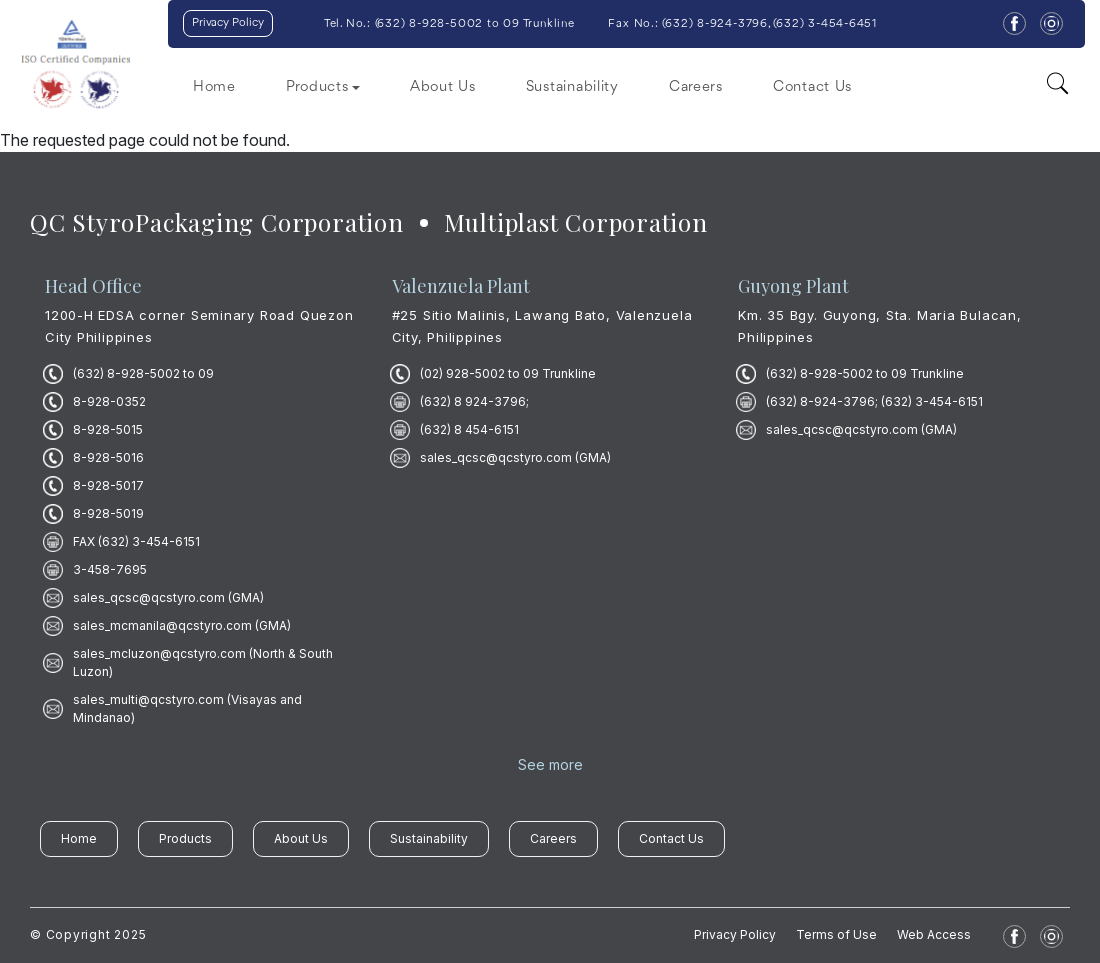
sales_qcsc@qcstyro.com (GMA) (168, 597)
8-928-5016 (108, 457)
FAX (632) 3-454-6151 (136, 541)
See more (550, 764)
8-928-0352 (109, 401)
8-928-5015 (108, 429)
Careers (696, 87)
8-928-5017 (108, 485)
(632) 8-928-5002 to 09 (143, 373)
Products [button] (317, 87)
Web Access (934, 934)
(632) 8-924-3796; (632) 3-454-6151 (874, 401)
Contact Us (812, 87)
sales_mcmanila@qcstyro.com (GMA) (182, 625)
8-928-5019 (108, 513)
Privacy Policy (228, 23)
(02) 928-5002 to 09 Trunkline (508, 373)
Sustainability (572, 87)
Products (185, 838)
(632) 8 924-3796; (474, 401)
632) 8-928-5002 (430, 24)
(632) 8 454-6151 (469, 429)
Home (214, 87)
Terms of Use (836, 934)
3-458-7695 (110, 569)
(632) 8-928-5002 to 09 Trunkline (865, 373)
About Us (443, 87)
